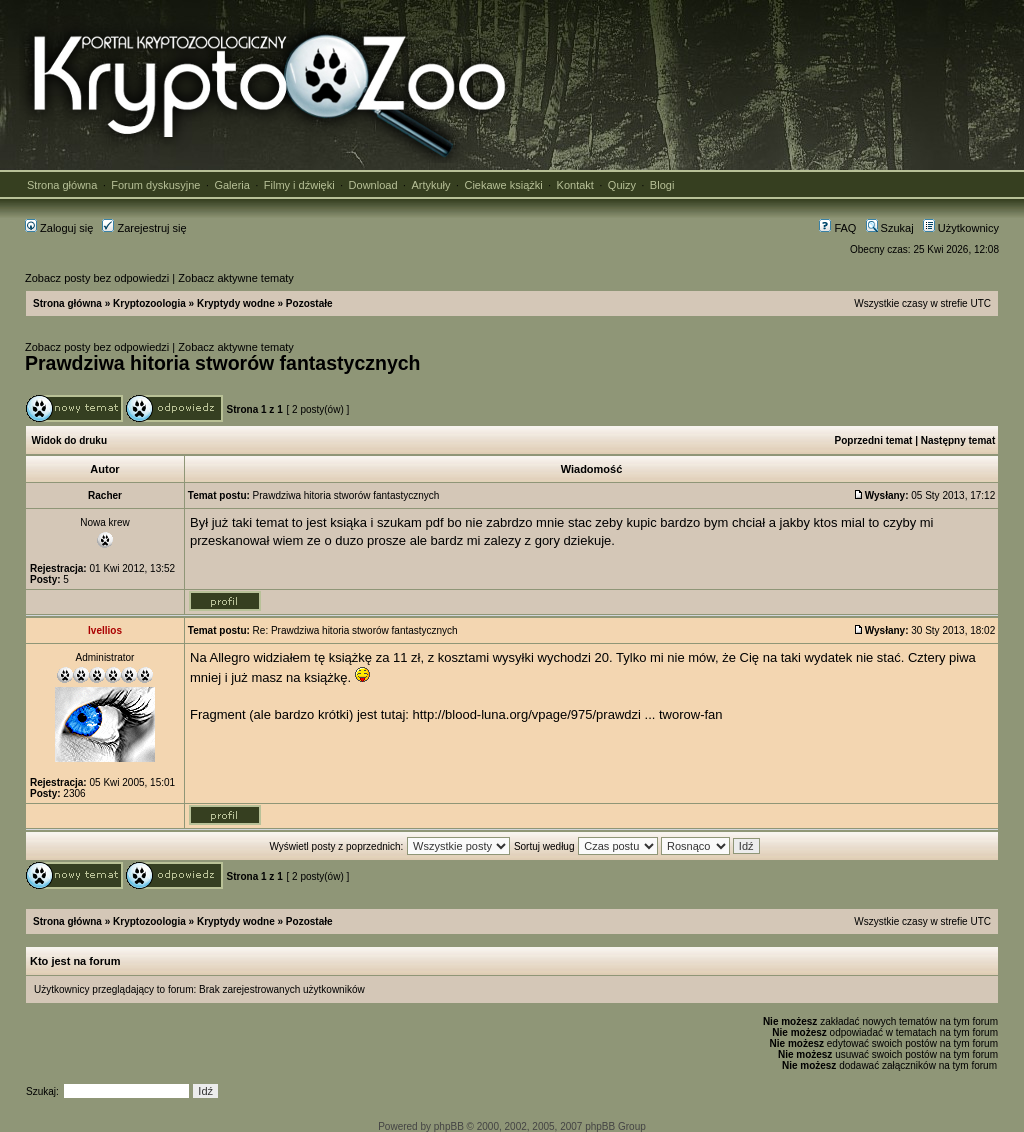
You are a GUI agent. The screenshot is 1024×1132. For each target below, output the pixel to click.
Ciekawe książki (503, 185)
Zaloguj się (59, 228)
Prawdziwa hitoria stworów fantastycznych (223, 363)
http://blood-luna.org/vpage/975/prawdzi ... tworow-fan (568, 714)
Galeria (231, 185)
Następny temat (958, 440)
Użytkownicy (961, 228)
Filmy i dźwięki (299, 185)
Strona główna (62, 185)
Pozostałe (309, 303)
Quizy (622, 185)
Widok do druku (69, 440)
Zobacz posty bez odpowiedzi (97, 278)
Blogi (662, 185)
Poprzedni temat (874, 440)
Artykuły (430, 185)
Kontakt (575, 185)
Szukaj (890, 228)
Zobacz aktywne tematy (236, 278)
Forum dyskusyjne (155, 185)
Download (373, 185)
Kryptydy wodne (236, 303)
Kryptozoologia (149, 303)
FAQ (837, 228)
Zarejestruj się (144, 228)
